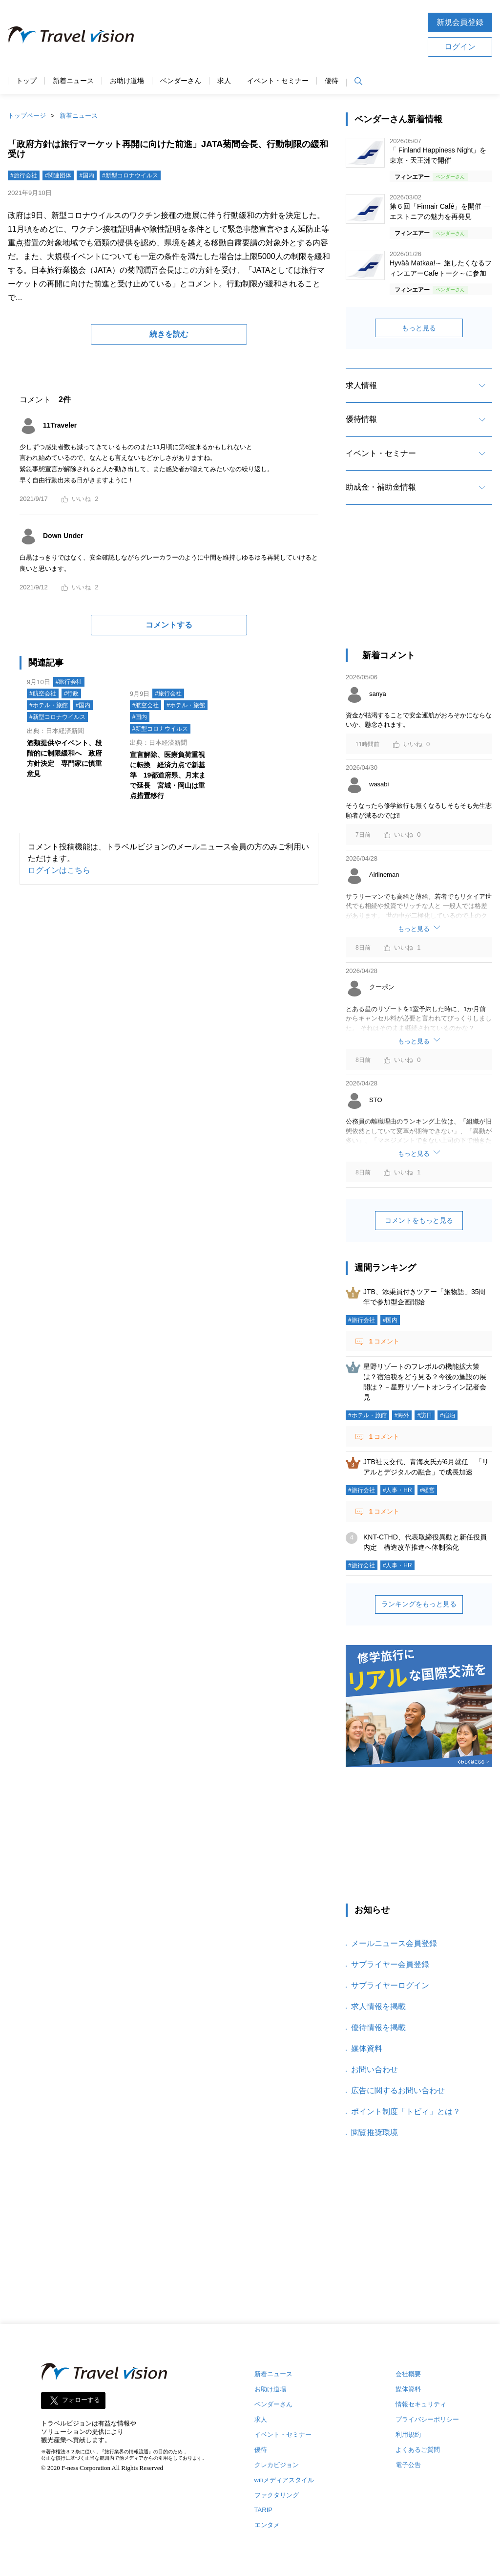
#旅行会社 (23, 175)
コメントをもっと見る (419, 1220)
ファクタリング (276, 2495)
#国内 (86, 175)
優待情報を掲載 (378, 2027)
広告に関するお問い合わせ (398, 2090)
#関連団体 (58, 175)
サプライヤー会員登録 (390, 1964)
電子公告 (408, 2464)
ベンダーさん (180, 81)
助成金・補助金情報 (381, 487)
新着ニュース (73, 81)
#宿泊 (447, 1415)
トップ (26, 81)
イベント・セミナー (278, 81)
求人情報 (361, 385)
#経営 (427, 1490)
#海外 (402, 1415)
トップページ (27, 115)
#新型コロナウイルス (130, 175)
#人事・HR (397, 1490)
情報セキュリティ (421, 2404)
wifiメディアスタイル (284, 2480)
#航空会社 (42, 693)
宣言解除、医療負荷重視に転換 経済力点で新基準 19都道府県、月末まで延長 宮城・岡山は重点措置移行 (168, 775)
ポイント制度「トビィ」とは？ (405, 2111)
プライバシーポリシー (427, 2419)
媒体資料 (366, 2048)
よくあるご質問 (418, 2449)
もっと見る (419, 328)
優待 (331, 81)
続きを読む (168, 334)
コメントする (169, 625)
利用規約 (408, 2434)
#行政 (71, 693)
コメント (383, 1341)
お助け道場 (127, 81)
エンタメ (267, 2525)
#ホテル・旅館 (48, 705)
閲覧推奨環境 (374, 2132)
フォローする (81, 2399)
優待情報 (361, 419)
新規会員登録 (460, 22)
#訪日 (424, 1415)
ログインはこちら (59, 870)
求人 (224, 81)
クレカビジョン (276, 2464)
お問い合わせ (374, 2069)
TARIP (263, 2509)
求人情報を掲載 (378, 2006)
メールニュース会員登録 (394, 1943)
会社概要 (408, 2374)
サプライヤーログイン (390, 1985)
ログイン (460, 47)
